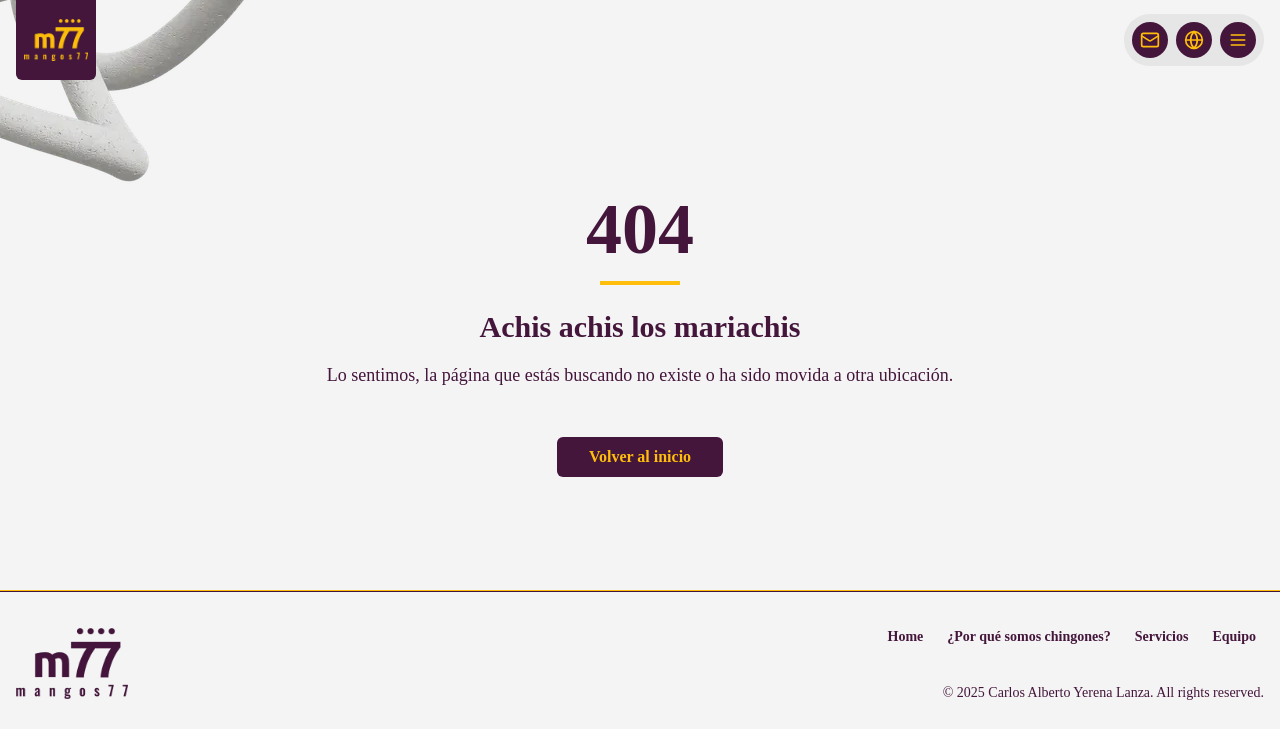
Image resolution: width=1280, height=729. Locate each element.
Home (906, 636)
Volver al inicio (640, 456)
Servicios (1162, 636)
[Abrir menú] (1238, 40)
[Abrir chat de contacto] (1150, 40)
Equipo (1234, 636)
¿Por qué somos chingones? (1028, 636)
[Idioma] (1194, 40)
